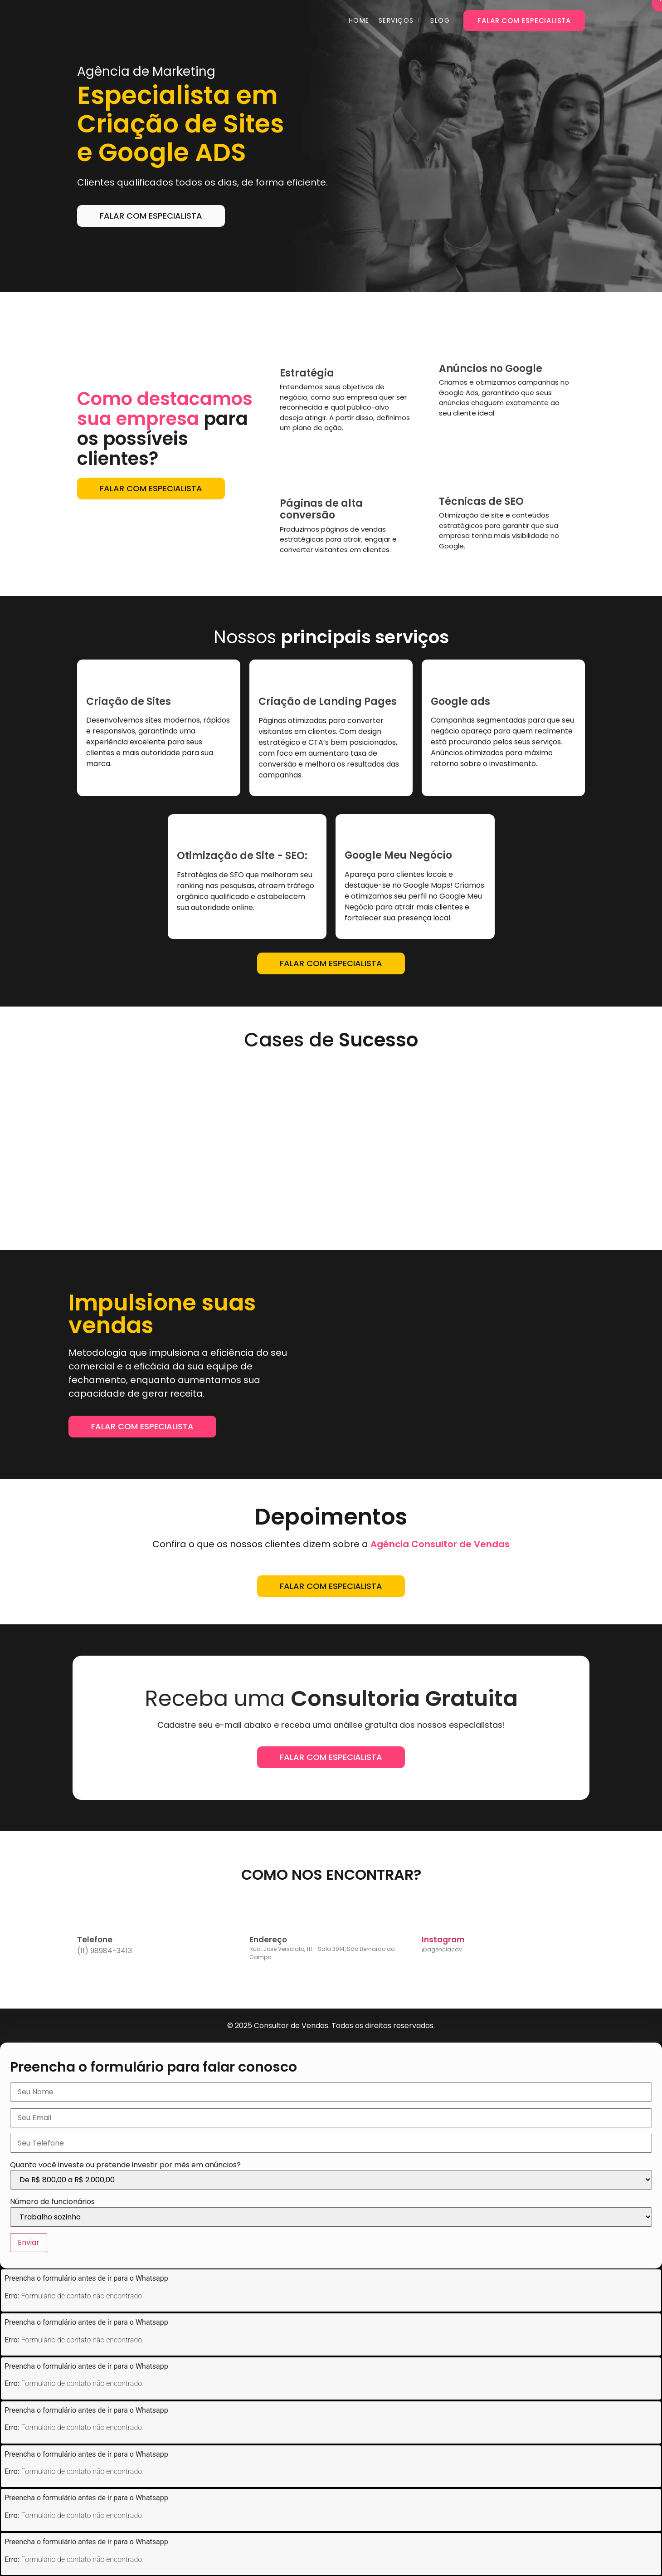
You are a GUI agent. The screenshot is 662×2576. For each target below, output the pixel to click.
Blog (440, 20)
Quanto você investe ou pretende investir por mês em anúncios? (125, 2165)
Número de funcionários (52, 2201)
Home (359, 20)
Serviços (396, 20)
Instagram (443, 1939)
